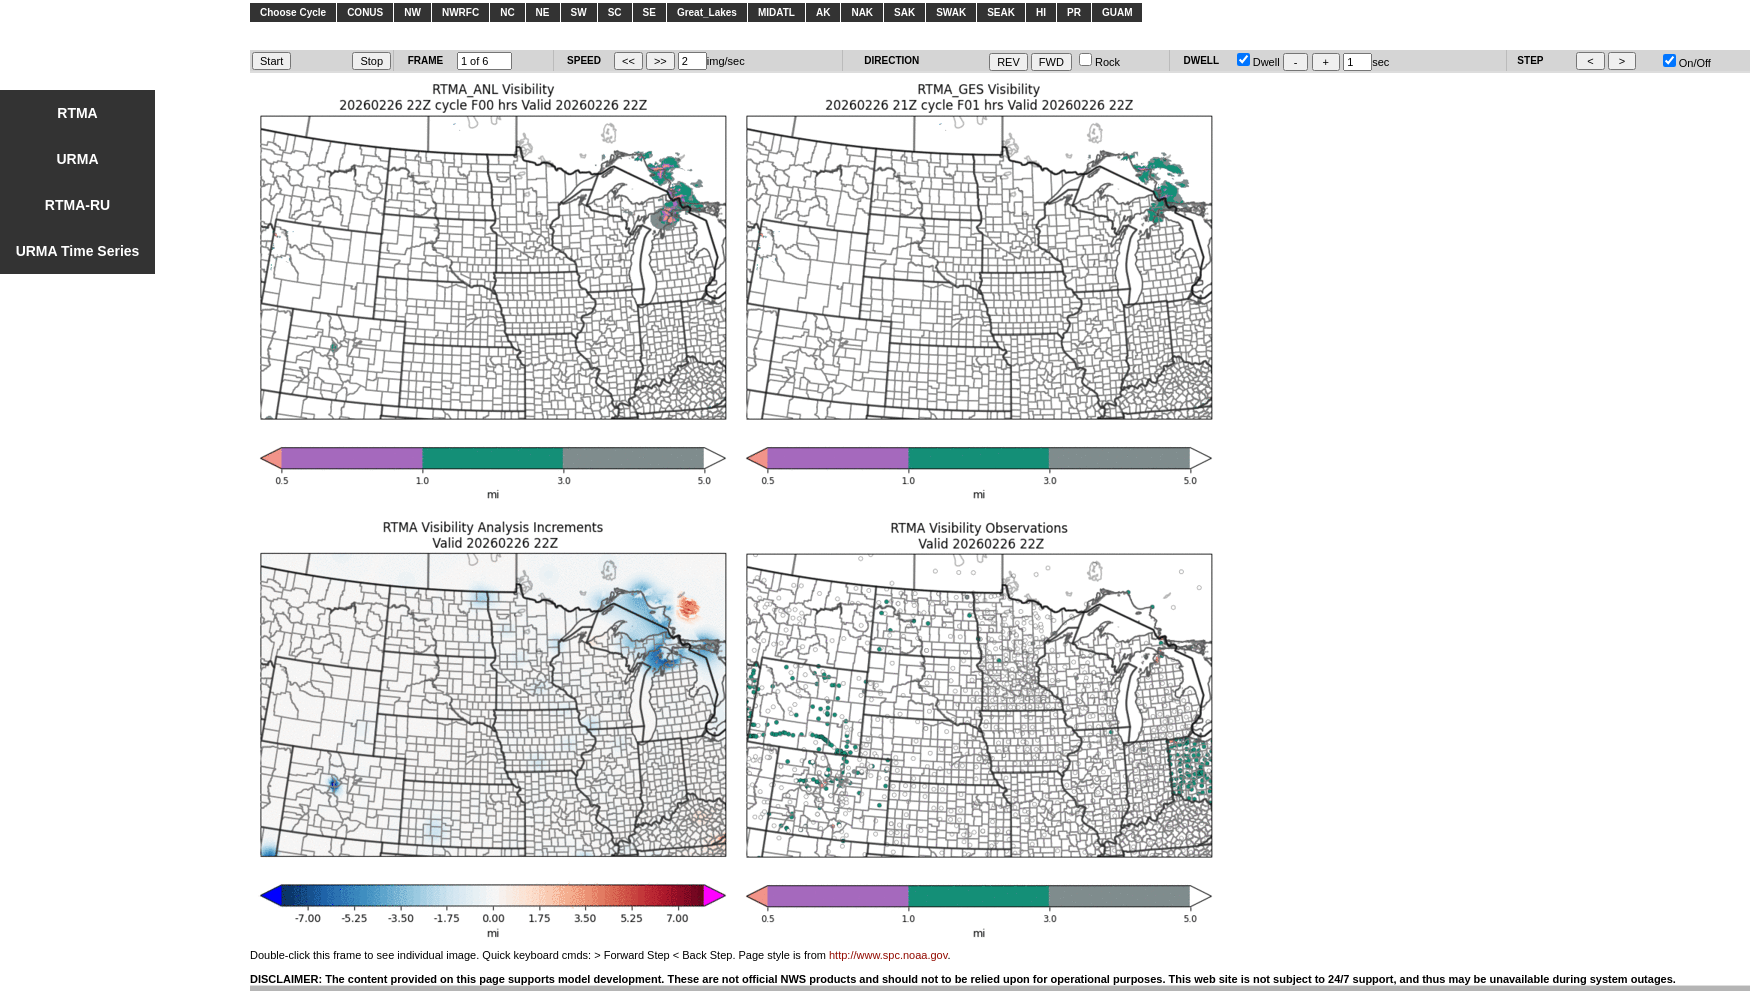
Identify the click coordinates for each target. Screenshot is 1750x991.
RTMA (77, 113)
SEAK (1001, 12)
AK (823, 12)
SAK (904, 12)
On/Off (1687, 63)
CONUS (365, 12)
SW (579, 12)
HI (1041, 12)
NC (507, 12)
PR (1074, 12)
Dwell (1258, 62)
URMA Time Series (78, 251)
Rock (1099, 62)
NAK (862, 12)
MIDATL (776, 12)
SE (649, 12)
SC (615, 12)
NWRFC (460, 12)
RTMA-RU (77, 205)
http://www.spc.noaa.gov (888, 955)
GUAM (1117, 12)
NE (543, 12)
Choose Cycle (293, 12)
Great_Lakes (707, 12)
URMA (78, 159)
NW (412, 12)
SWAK (951, 12)
